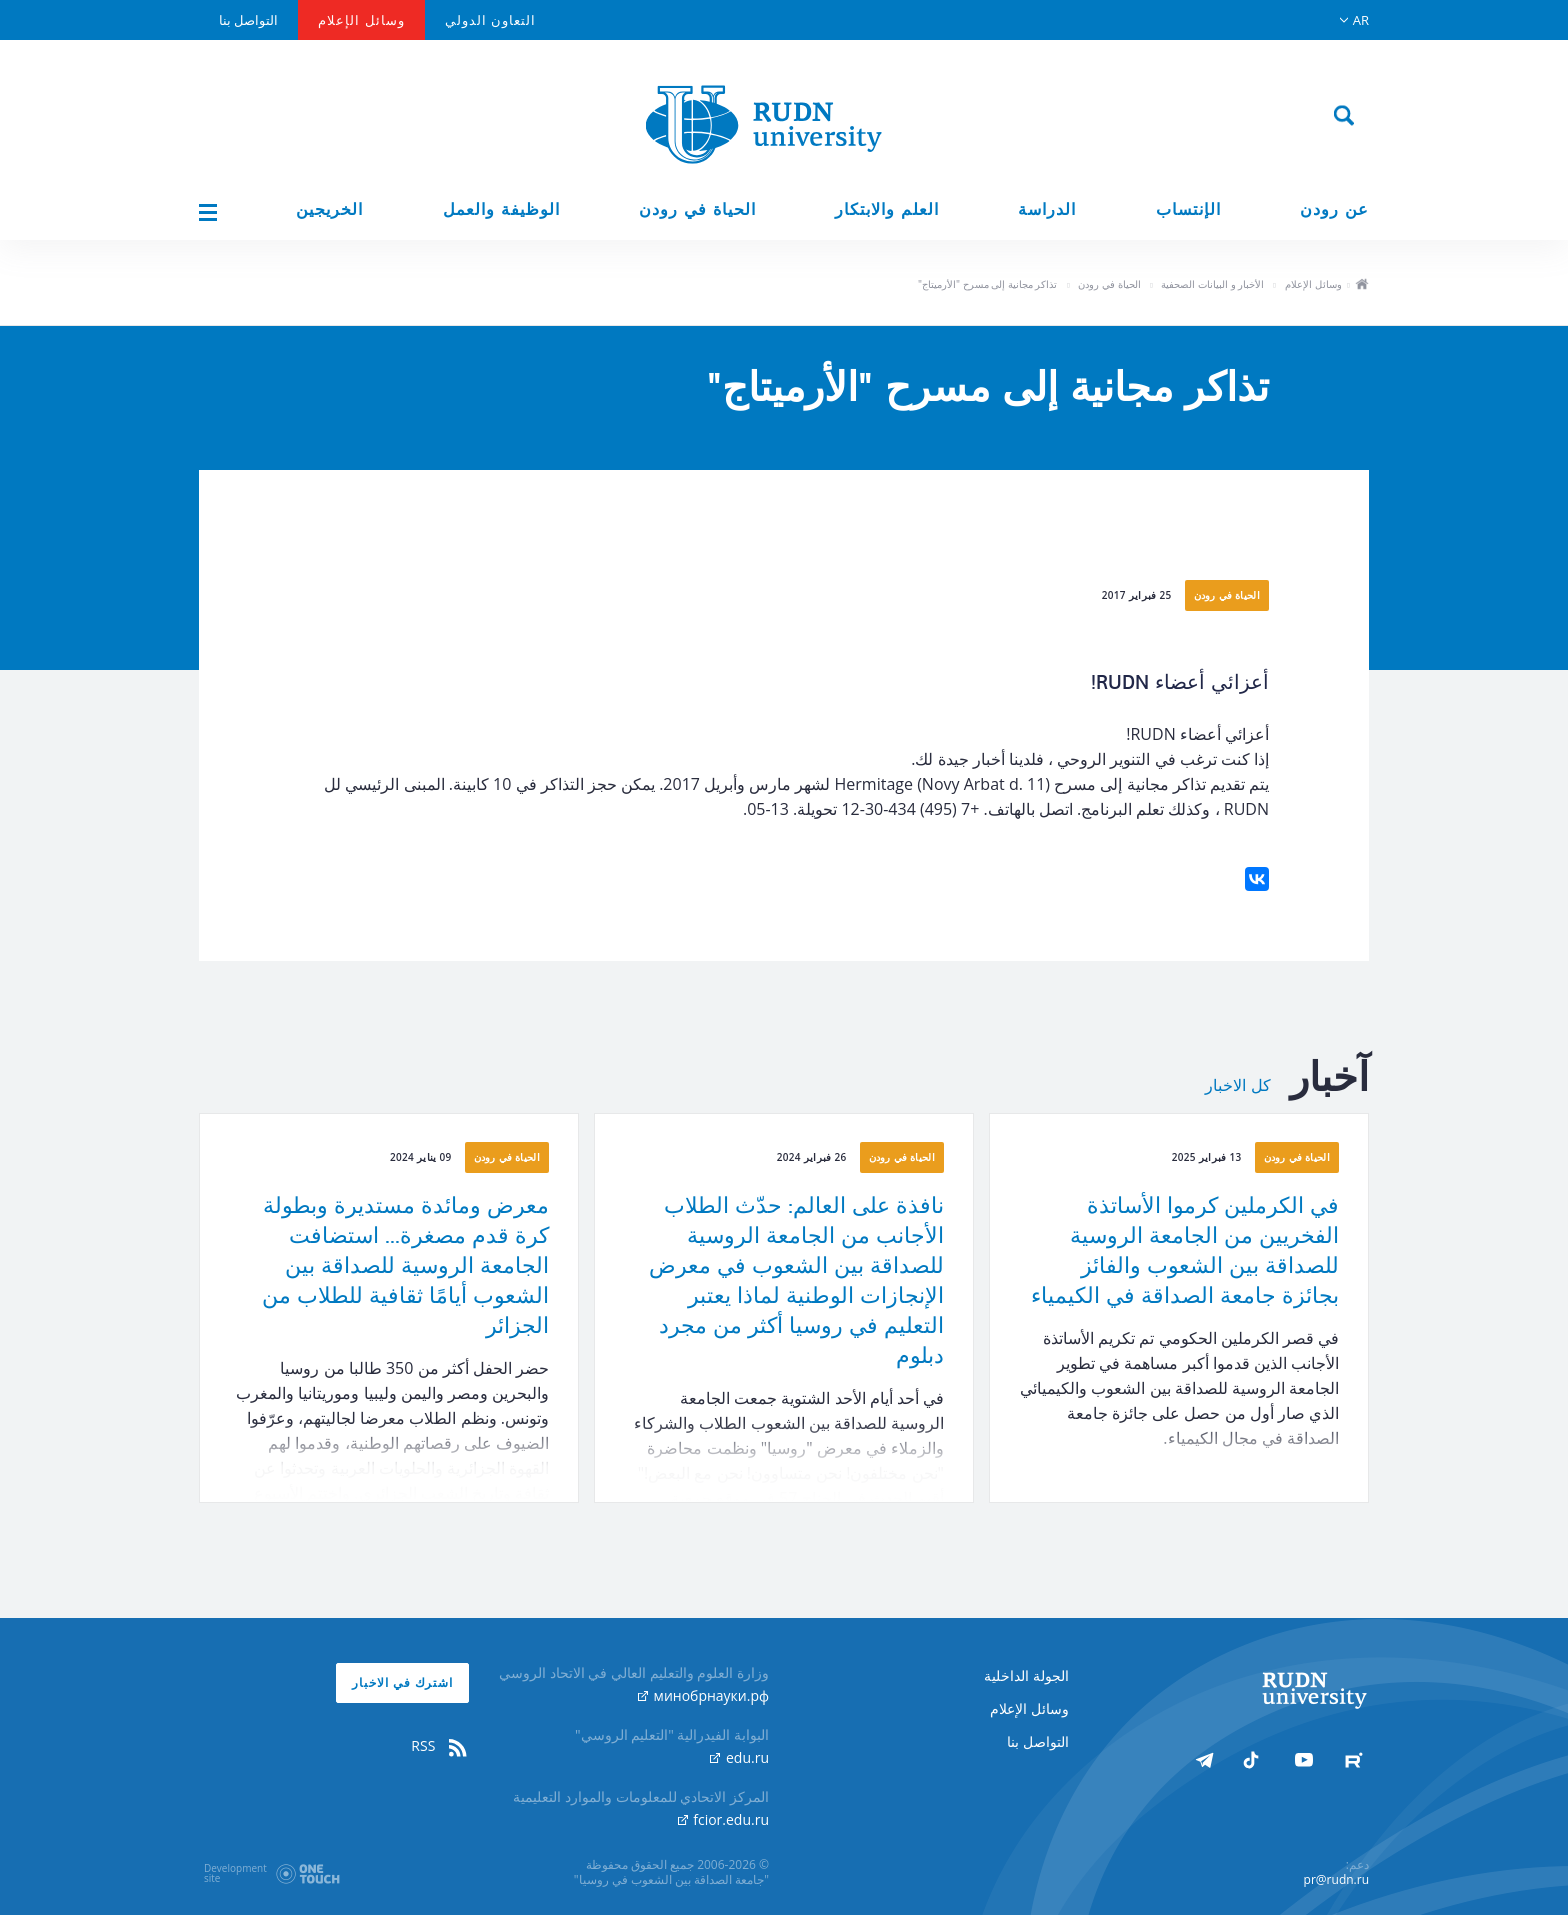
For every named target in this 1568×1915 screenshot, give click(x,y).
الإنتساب (1188, 209)
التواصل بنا (248, 20)
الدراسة (1047, 209)
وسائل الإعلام (361, 20)
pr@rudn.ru (1336, 1879)
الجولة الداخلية (1026, 1675)
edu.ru (739, 1757)
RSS (440, 1746)
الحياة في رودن (697, 209)
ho (1361, 286)
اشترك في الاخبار (402, 1682)
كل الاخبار (1238, 1086)
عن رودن (1334, 209)
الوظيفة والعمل (501, 209)
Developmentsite (235, 1873)
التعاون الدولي (490, 20)
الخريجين (329, 209)
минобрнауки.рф (703, 1695)
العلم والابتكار (887, 209)
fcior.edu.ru (723, 1819)
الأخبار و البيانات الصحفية (1212, 284)
